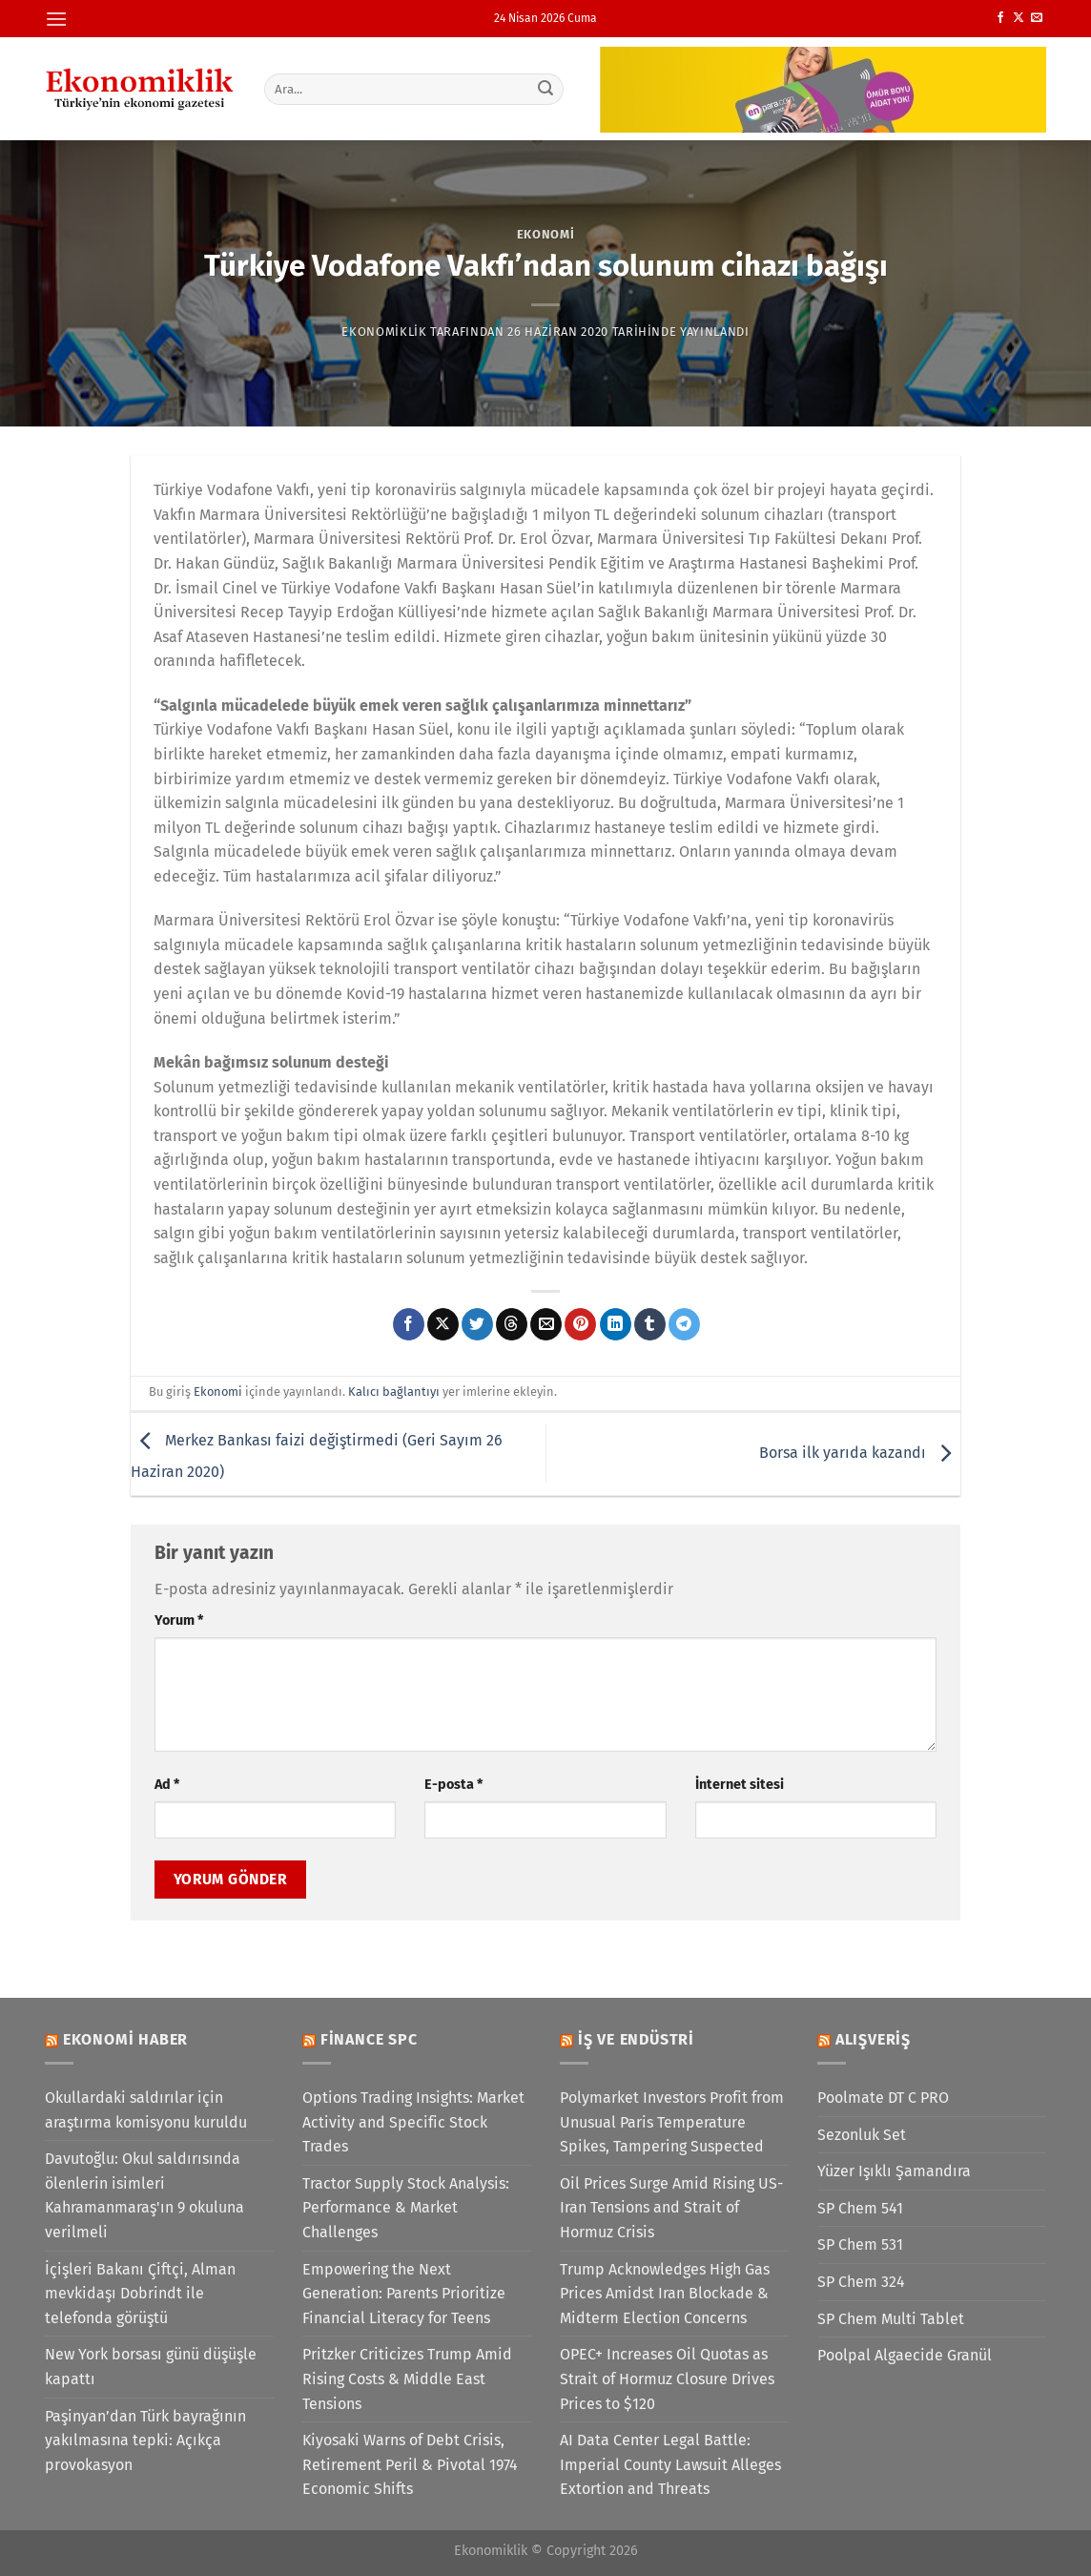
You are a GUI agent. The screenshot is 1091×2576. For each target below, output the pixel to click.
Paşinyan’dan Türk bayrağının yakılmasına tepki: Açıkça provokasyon (145, 2440)
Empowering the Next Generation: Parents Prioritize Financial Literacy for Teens (403, 2293)
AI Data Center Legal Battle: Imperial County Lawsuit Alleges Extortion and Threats (670, 2464)
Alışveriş (873, 2039)
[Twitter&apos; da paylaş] (477, 1324)
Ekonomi (546, 234)
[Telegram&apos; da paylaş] (684, 1324)
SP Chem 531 (860, 2244)
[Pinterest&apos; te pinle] (580, 1324)
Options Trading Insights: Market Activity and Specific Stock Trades (413, 2121)
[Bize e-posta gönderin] (1036, 18)
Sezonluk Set (861, 2135)
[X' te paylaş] (443, 1324)
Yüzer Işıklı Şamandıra (894, 2171)
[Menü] (56, 18)
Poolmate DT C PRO (883, 2097)
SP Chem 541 (860, 2208)
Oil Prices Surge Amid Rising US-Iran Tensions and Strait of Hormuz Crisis (671, 2207)
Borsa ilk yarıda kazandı (859, 1453)
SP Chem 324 (861, 2282)
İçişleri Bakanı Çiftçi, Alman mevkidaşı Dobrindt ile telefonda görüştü (140, 2293)
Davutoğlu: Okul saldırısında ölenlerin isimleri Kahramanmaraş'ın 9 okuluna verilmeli (144, 2195)
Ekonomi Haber (125, 2039)
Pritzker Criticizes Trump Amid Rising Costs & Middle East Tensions (407, 2378)
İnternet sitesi (739, 1784)
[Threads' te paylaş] (511, 1324)
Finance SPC (369, 2039)
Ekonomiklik (383, 331)
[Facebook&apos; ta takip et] (1000, 18)
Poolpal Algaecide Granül (904, 2355)
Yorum (178, 1620)
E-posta (453, 1784)
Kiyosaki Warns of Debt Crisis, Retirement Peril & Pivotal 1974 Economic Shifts (410, 2464)
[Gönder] (546, 89)
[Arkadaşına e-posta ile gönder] (546, 1324)
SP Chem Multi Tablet (890, 2319)
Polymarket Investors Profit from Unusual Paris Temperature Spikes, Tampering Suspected (672, 2121)
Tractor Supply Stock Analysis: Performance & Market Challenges (405, 2207)
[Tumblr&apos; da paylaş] (650, 1324)
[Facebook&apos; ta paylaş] (408, 1324)
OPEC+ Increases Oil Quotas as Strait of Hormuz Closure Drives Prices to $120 (667, 2378)
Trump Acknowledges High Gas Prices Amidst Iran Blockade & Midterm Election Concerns (665, 2293)
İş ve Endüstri (636, 2039)
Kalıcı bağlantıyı (394, 1391)
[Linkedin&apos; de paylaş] (615, 1324)
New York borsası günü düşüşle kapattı (151, 2366)
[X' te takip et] (1018, 18)
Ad (166, 1784)
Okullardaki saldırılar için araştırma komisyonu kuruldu (146, 2109)
